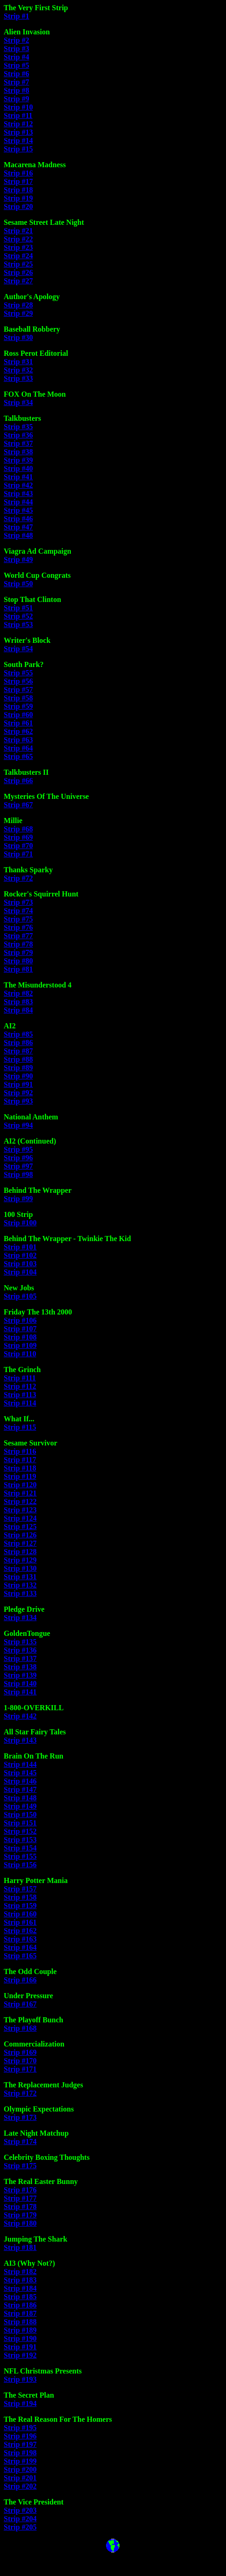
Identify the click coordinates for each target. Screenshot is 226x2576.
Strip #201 (20, 2478)
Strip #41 (18, 477)
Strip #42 (18, 485)
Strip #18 (18, 190)
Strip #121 (20, 1493)
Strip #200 (20, 2469)
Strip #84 (18, 1010)
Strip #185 (20, 2297)
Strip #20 (18, 206)
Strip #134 (20, 1617)
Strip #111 (20, 1378)
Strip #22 (18, 239)
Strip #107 (20, 1329)
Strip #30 (18, 337)
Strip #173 (20, 2117)
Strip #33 (18, 378)
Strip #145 (20, 1773)
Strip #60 (18, 715)
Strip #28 (18, 305)
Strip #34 (18, 402)
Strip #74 (18, 911)
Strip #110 (20, 1354)
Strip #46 (18, 519)
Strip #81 (18, 969)
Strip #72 (18, 878)
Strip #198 (20, 2453)
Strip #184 (20, 2288)
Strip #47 (18, 527)
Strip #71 (18, 854)
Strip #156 (20, 1865)
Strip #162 (20, 1931)
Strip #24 (18, 256)
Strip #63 (18, 740)
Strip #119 (20, 1476)
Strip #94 (18, 1125)
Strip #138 (20, 1667)
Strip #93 (18, 1101)
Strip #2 (16, 40)
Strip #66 (18, 781)
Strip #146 (20, 1781)
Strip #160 (20, 1914)
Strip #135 (20, 1642)
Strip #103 (20, 1264)
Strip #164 (20, 1947)
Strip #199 (20, 2461)
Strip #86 (18, 1042)
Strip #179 (20, 2215)
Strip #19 (18, 198)
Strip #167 (20, 2004)
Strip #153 (20, 1840)
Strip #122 (20, 1501)
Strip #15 (18, 149)
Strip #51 (18, 608)
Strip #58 (18, 698)
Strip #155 (20, 1856)
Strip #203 (20, 2510)
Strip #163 (20, 1939)
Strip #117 (20, 1460)
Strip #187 (20, 2313)
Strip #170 (20, 2061)
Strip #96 (18, 1158)
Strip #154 (20, 1848)
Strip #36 (18, 435)
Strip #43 (18, 493)
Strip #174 (20, 2141)
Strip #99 (18, 1199)
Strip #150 (20, 1814)
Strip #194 (20, 2403)
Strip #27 (18, 281)
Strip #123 (20, 1510)
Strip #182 (20, 2271)
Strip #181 (20, 2247)
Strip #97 (18, 1166)
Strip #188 (20, 2322)
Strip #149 (20, 1806)
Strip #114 (20, 1403)
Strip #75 (18, 919)
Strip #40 (18, 468)
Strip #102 (20, 1255)
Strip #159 (20, 1905)
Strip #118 (20, 1468)
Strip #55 (18, 673)
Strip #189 (20, 2330)
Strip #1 (16, 16)
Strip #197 (20, 2444)
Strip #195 (20, 2428)
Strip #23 (18, 247)
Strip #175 (20, 2166)
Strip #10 (18, 107)
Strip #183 (20, 2280)
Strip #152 (20, 1831)
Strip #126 (20, 1535)
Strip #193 (20, 2379)
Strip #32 (18, 370)
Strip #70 (18, 846)
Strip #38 (18, 452)
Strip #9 (16, 99)
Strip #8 (16, 90)
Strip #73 (18, 902)
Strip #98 (18, 1174)
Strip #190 (20, 2338)
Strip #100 (20, 1223)
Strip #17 (18, 181)
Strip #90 (18, 1076)
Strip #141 (20, 1692)
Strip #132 (20, 1585)
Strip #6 (16, 74)
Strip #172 (20, 2093)
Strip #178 (20, 2206)
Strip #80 (18, 961)
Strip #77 (18, 936)
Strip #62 (18, 731)
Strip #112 (20, 1386)
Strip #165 (20, 1956)
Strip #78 (18, 944)
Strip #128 (20, 1552)
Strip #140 (20, 1683)
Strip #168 (20, 2028)
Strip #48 (18, 535)
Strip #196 (20, 2436)
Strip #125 (20, 1526)
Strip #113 (20, 1395)
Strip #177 (20, 2198)
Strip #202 (20, 2486)
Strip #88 (18, 1059)
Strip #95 (18, 1149)
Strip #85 (18, 1034)
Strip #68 (18, 829)
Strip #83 (18, 1002)
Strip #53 (18, 624)
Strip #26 (18, 272)
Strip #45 (18, 510)
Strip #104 (20, 1272)
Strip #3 (16, 48)
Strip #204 (20, 2519)
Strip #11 (18, 115)
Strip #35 (18, 427)
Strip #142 (20, 1716)
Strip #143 (20, 1740)
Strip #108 (20, 1337)
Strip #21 (18, 231)
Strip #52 (18, 616)
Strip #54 (18, 649)
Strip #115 (20, 1427)
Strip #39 (18, 460)
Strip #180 (20, 2223)
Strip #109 (20, 1345)
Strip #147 (20, 1789)
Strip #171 (20, 2069)
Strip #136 (20, 1650)
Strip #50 (18, 584)
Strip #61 (18, 723)
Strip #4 (16, 57)
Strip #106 (20, 1320)
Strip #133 (20, 1593)
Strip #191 (20, 2347)
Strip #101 (20, 1247)
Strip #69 (18, 837)
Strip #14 (18, 140)
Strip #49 (18, 559)
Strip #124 (20, 1518)
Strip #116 (20, 1451)
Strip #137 (20, 1658)
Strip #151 (20, 1823)
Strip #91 (18, 1084)
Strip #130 (20, 1568)
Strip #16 (18, 173)
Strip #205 (20, 2527)
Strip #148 (20, 1798)
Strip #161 (20, 1922)
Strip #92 (18, 1093)
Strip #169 (20, 2052)
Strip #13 (18, 132)
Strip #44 (18, 502)
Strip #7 (16, 82)
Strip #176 (20, 2190)
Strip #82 (18, 993)
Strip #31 (18, 362)
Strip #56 (18, 681)
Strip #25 (18, 264)
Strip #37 (18, 443)
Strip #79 (18, 952)
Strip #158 (20, 1897)
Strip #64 (18, 748)
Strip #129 (20, 1560)
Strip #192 (20, 2355)
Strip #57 (18, 689)
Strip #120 (20, 1485)
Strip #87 (18, 1051)
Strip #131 (20, 1577)
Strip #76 (18, 927)
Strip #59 (18, 706)
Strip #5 (16, 65)
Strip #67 (18, 805)
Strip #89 (18, 1068)
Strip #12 (18, 124)
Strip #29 (18, 313)
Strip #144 (20, 1764)
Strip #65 (18, 756)
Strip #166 (20, 1980)
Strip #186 (20, 2305)
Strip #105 (20, 1296)
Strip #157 (20, 1889)
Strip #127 (20, 1543)
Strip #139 (20, 1675)
